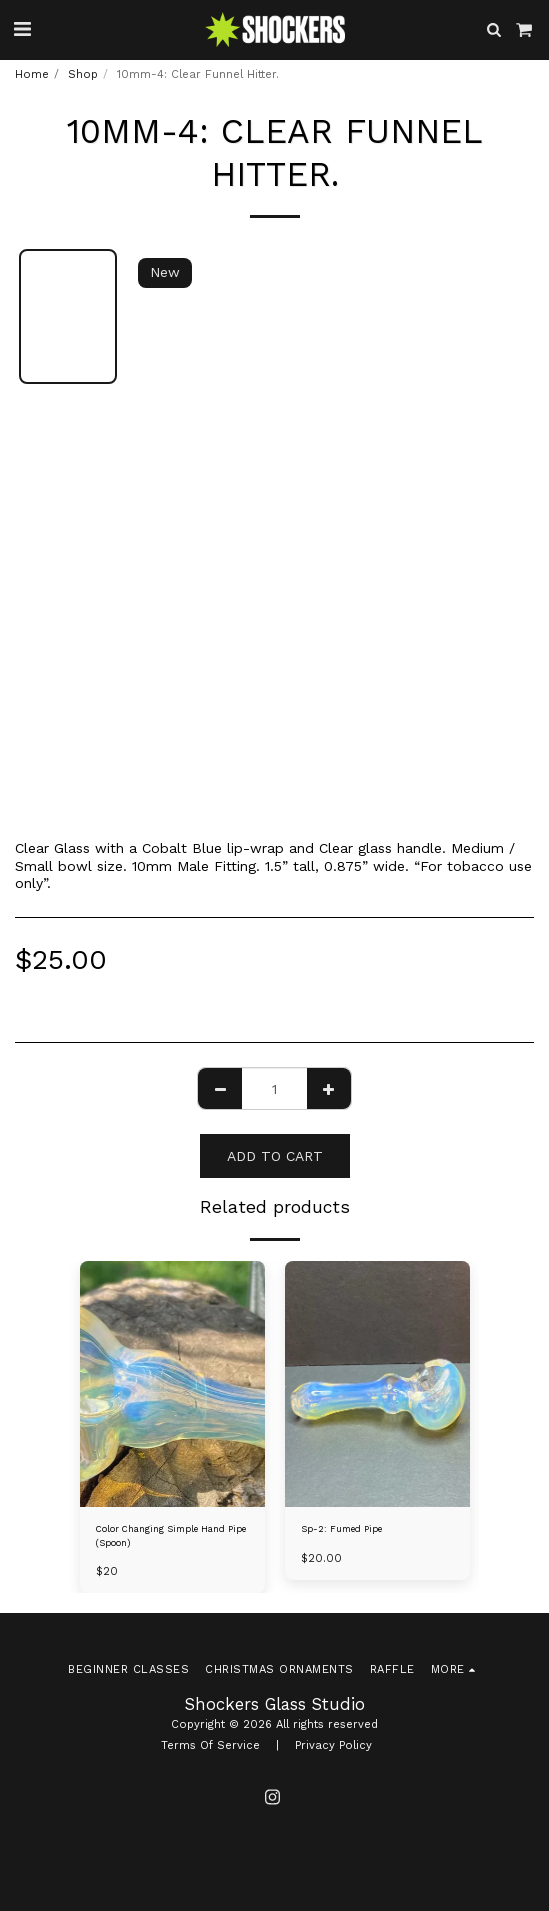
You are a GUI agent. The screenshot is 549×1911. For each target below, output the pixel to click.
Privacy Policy (333, 1745)
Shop (83, 74)
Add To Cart (275, 1156)
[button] (22, 29)
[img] (172, 1384)
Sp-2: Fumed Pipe (341, 1529)
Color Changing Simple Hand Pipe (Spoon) (171, 1535)
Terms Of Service (210, 1745)
